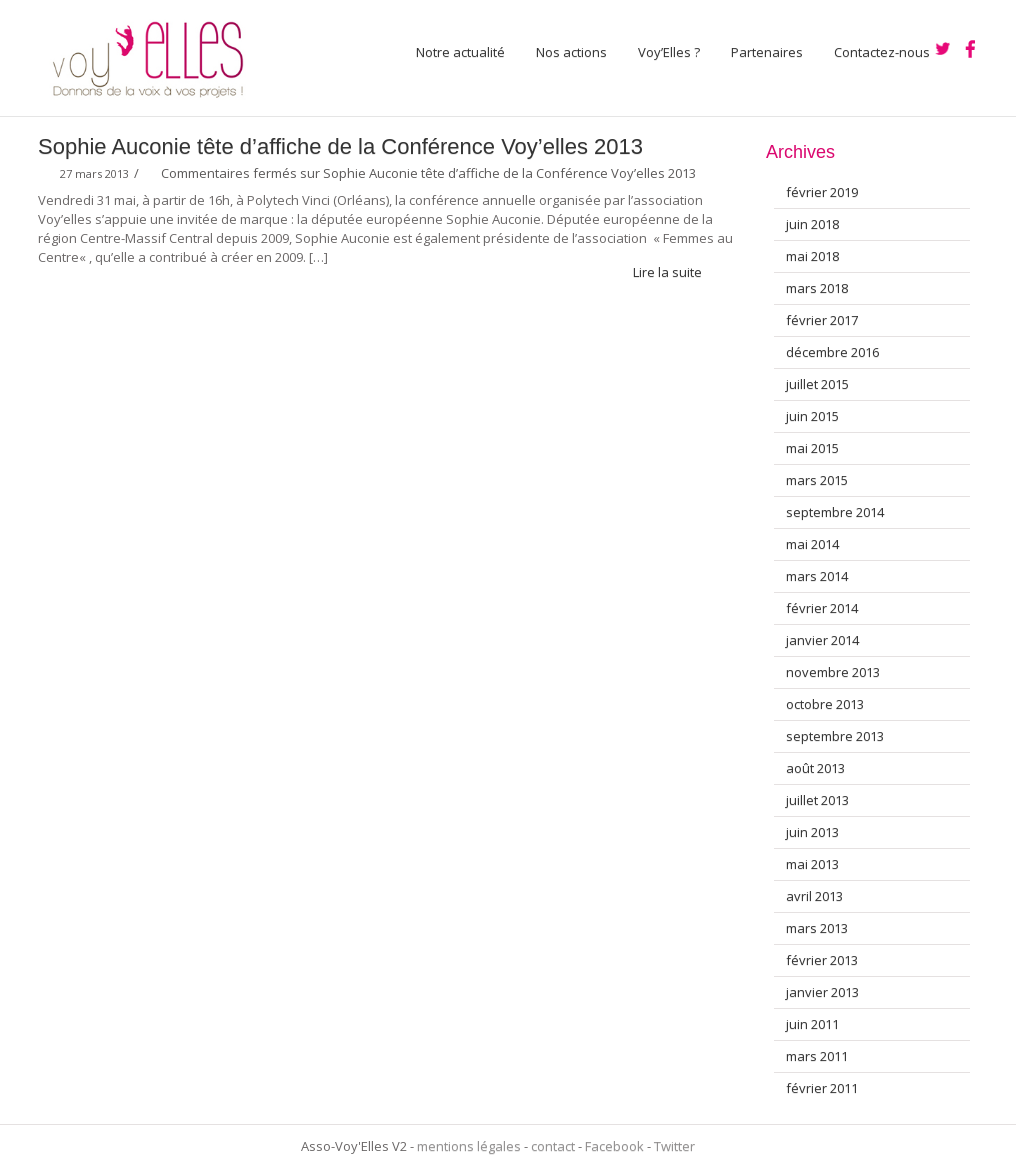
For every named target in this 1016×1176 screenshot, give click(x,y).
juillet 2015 (817, 384)
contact (553, 1146)
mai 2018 (812, 256)
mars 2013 (817, 928)
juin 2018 (812, 224)
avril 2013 (814, 896)
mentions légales (469, 1146)
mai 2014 (812, 544)
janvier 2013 (822, 992)
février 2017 (822, 320)
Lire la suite (676, 272)
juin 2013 (812, 832)
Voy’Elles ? (669, 52)
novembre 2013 (833, 672)
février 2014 (822, 608)
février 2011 (822, 1088)
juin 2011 (812, 1024)
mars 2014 (817, 576)
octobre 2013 (825, 704)
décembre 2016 (832, 352)
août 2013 (815, 768)
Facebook (614, 1146)
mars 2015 (817, 480)
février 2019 (822, 192)
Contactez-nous (882, 52)
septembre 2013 (835, 736)
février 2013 (822, 960)
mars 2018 (817, 288)
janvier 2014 (822, 640)
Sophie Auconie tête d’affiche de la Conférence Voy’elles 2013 (340, 146)
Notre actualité (460, 52)
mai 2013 (812, 864)
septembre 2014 (835, 512)
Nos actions (571, 52)
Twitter (674, 1146)
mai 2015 (812, 448)
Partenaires (767, 52)
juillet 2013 (817, 800)
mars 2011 (817, 1056)
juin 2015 (812, 416)
